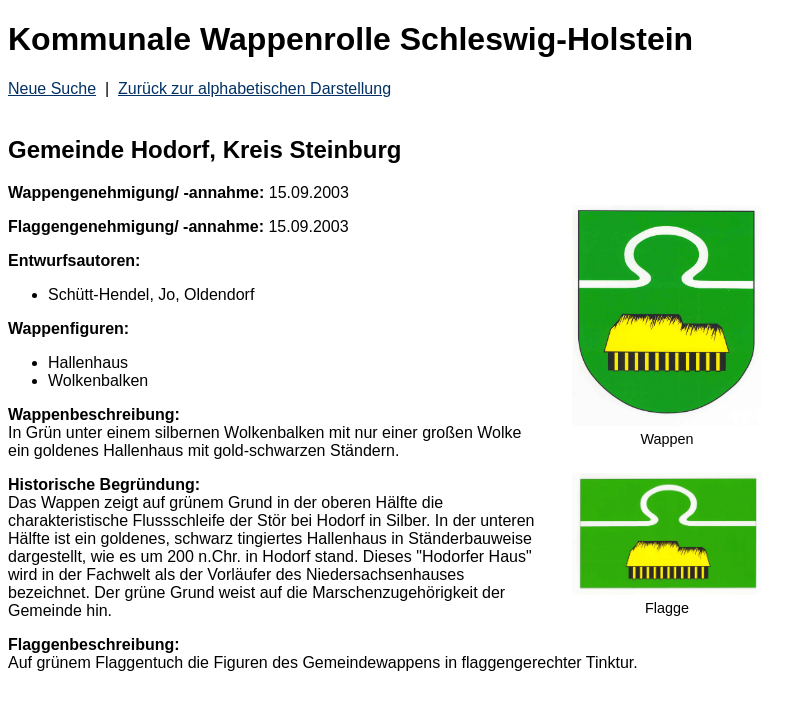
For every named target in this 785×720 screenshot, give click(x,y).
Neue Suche (52, 88)
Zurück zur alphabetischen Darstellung (254, 88)
